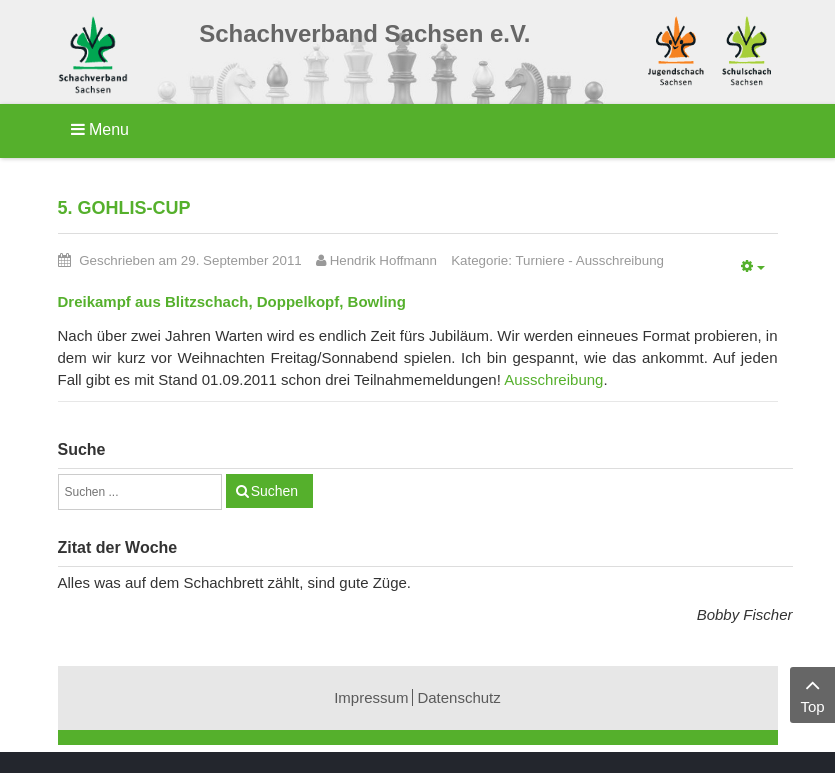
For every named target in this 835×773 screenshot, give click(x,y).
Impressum (371, 697)
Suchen (274, 491)
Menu (100, 129)
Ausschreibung (620, 260)
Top (812, 693)
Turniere (539, 260)
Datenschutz (458, 697)
